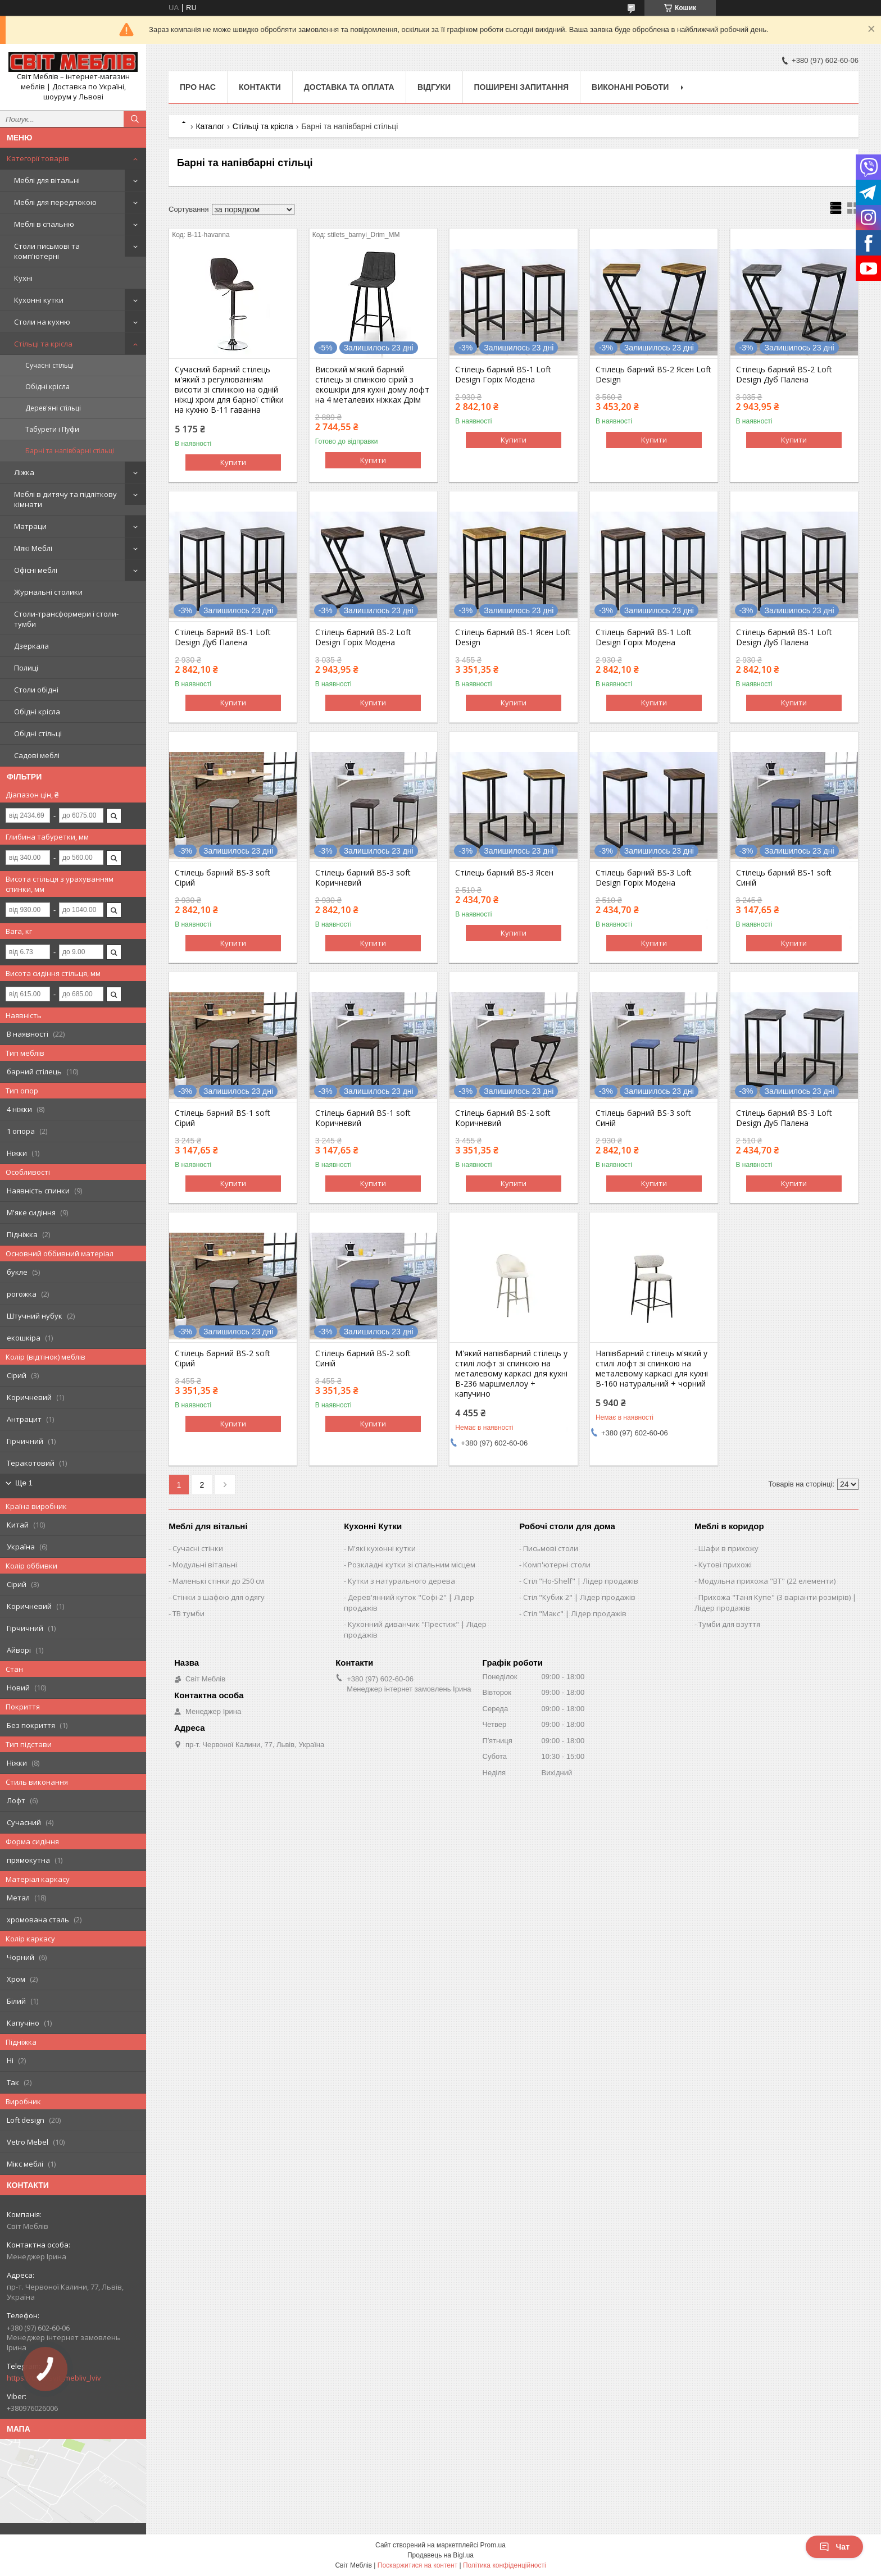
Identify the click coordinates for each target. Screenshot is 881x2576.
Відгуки (434, 87)
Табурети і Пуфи (52, 429)
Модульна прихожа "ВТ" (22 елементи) (766, 1581)
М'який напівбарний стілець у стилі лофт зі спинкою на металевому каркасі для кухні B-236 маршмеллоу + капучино (511, 1373)
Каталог (210, 126)
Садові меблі (37, 755)
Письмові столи (550, 1548)
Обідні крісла (47, 386)
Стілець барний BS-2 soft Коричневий (503, 1118)
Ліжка (24, 472)
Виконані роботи (630, 87)
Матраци (30, 526)
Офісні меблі (35, 570)
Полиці (26, 668)
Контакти (260, 87)
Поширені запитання (521, 87)
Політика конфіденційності (504, 2565)
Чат (834, 2547)
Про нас (198, 87)
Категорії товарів (38, 158)
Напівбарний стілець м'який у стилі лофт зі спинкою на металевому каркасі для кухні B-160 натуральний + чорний (652, 1368)
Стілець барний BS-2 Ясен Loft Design (653, 374)
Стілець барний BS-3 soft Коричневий (363, 878)
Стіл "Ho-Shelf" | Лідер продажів (580, 1581)
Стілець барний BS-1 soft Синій (784, 878)
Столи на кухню (42, 322)
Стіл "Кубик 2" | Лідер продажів (579, 1597)
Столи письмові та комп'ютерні (47, 251)
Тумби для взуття (729, 1624)
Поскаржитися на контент (417, 2565)
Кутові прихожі (725, 1565)
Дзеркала (31, 646)
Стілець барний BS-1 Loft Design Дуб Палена (223, 637)
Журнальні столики (48, 592)
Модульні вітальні (204, 1565)
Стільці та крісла (43, 344)
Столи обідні (36, 690)
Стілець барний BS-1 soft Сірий (222, 1118)
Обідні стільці (38, 733)
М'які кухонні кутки (382, 1548)
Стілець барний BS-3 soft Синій (643, 1118)
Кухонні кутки (38, 300)
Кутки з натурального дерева (401, 1581)
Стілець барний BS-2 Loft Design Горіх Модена (363, 637)
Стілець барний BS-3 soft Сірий (222, 878)
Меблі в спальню (44, 224)
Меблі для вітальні (47, 180)
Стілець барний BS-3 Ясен (504, 873)
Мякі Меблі (33, 548)
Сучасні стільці (49, 365)
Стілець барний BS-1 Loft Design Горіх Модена (503, 374)
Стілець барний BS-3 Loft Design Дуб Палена (784, 1118)
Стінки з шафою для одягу (218, 1597)
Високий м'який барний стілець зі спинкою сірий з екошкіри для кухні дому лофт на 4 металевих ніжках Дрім (372, 384)
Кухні (23, 278)
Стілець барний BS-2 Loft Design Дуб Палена (784, 374)
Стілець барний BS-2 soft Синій (363, 1358)
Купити (233, 462)
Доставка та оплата (349, 87)
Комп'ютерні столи (557, 1565)
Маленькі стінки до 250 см (218, 1581)
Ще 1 (24, 1483)
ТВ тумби (188, 1613)
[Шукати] (135, 119)
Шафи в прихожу (728, 1548)
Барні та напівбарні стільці (69, 450)
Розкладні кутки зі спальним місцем (411, 1565)
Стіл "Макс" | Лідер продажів (574, 1613)
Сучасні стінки (197, 1548)
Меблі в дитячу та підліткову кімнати (65, 499)
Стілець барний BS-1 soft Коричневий (363, 1118)
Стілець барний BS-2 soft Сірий (222, 1358)
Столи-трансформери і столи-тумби (66, 619)
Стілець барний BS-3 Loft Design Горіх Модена (644, 878)
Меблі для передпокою (55, 202)
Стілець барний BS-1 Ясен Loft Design (513, 637)
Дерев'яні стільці (53, 408)
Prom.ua (493, 2545)
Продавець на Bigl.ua (440, 2555)
